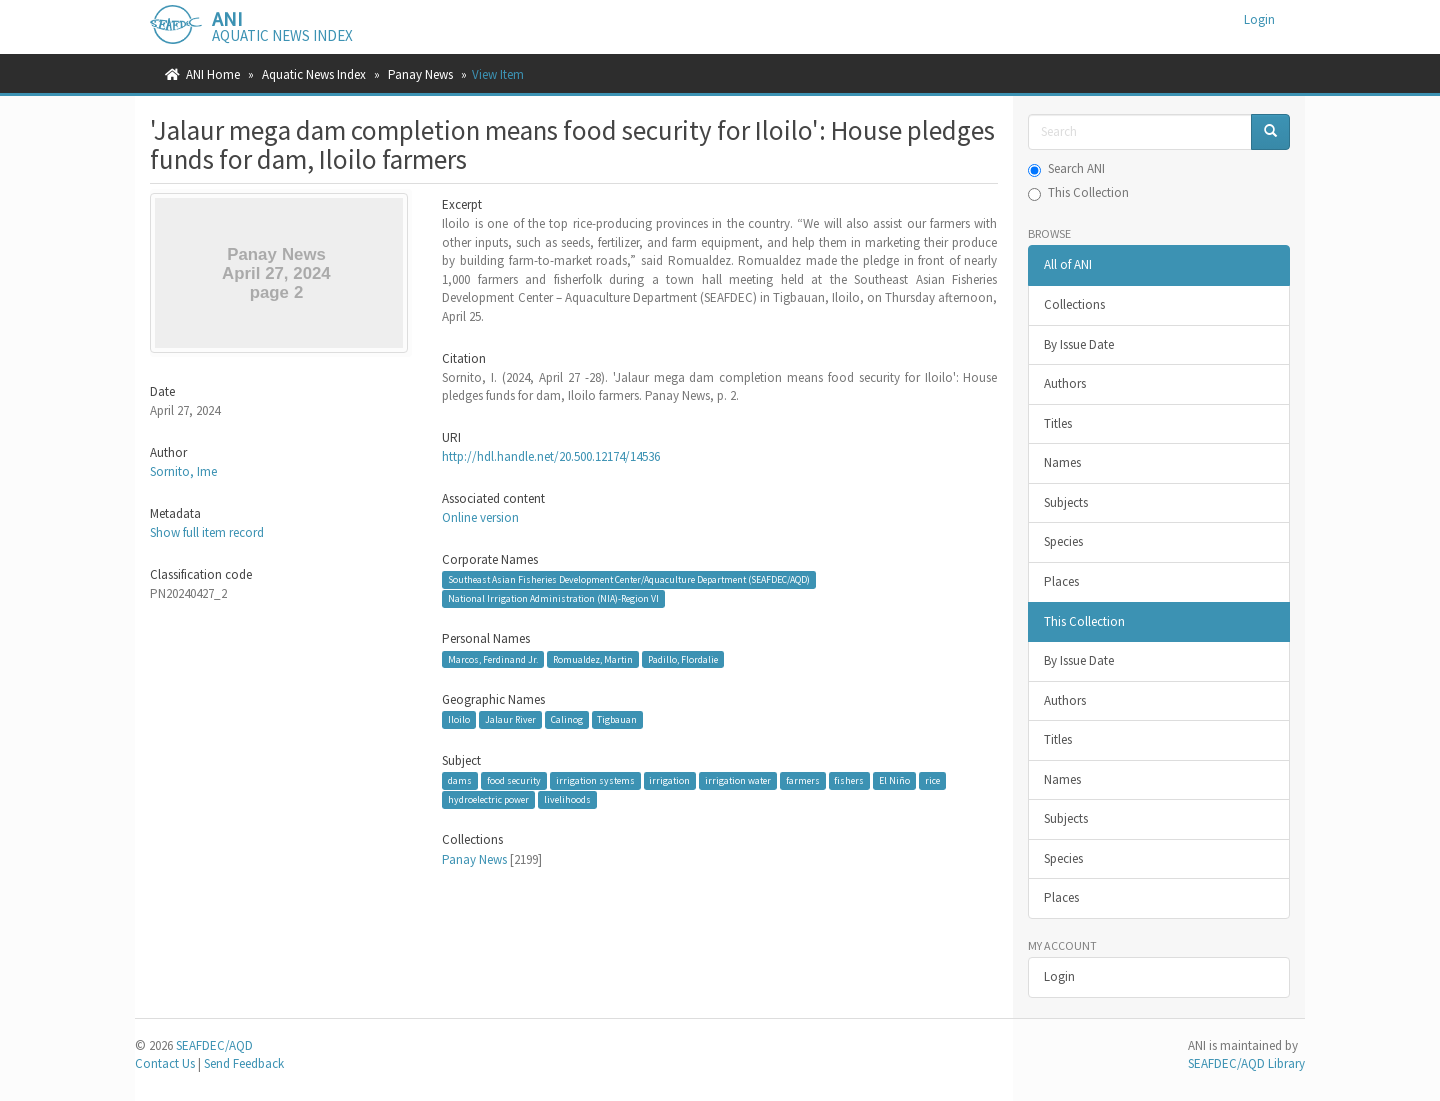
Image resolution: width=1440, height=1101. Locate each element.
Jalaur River (510, 719)
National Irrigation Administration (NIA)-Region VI (553, 598)
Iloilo (459, 719)
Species (1063, 541)
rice (932, 780)
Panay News (420, 74)
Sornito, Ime (183, 471)
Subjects (1066, 502)
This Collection (1078, 192)
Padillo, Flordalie (683, 658)
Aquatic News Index (314, 74)
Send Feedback (244, 1063)
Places (1061, 581)
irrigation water (738, 780)
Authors (1065, 383)
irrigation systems (595, 780)
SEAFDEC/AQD (214, 1045)
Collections (1074, 304)
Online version (480, 517)
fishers (849, 780)
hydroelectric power (488, 799)
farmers (803, 780)
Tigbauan (617, 719)
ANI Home (213, 74)
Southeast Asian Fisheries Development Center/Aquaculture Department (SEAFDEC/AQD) (629, 579)
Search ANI (1066, 168)
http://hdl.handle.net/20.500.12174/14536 (551, 456)
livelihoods (567, 799)
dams (460, 780)
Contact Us (165, 1063)
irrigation (669, 780)
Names (1062, 462)
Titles (1058, 423)
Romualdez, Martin (593, 658)
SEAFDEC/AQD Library (1246, 1063)
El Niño (894, 780)
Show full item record (207, 532)
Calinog (567, 719)
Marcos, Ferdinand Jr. (493, 658)
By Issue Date (1079, 344)
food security (514, 780)
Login (1059, 976)
